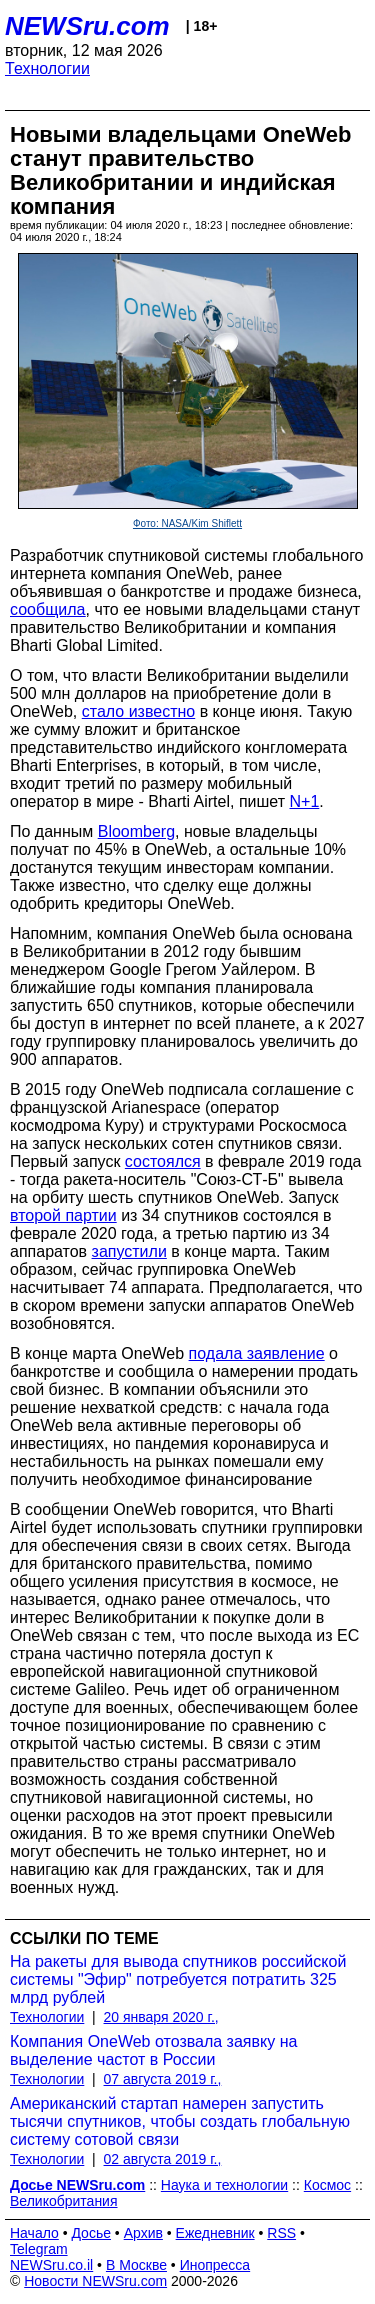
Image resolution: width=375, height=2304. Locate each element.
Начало (34, 2233)
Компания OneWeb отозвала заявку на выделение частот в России (153, 2050)
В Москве (136, 2265)
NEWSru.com (87, 26)
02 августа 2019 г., (163, 2159)
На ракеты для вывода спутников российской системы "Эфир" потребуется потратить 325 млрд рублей (178, 1979)
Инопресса (215, 2265)
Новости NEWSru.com (95, 2281)
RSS (281, 2233)
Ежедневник (215, 2233)
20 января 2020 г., (161, 2017)
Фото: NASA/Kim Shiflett (187, 523)
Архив (143, 2233)
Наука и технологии (224, 2185)
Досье (91, 2233)
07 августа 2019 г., (163, 2079)
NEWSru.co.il (51, 2265)
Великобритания (64, 2201)
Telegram (39, 2249)
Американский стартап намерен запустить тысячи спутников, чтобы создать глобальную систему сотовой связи (180, 2121)
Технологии (47, 68)
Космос (327, 2185)
